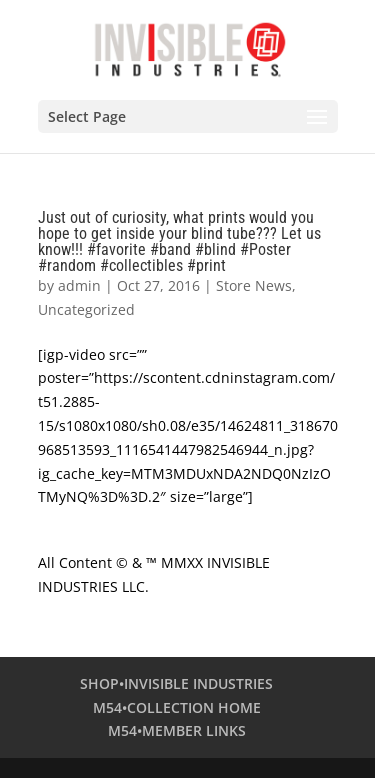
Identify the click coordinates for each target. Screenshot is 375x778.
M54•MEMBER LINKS (177, 730)
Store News (254, 285)
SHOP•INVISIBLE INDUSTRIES (176, 683)
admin (79, 285)
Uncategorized (86, 309)
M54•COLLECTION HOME (177, 707)
